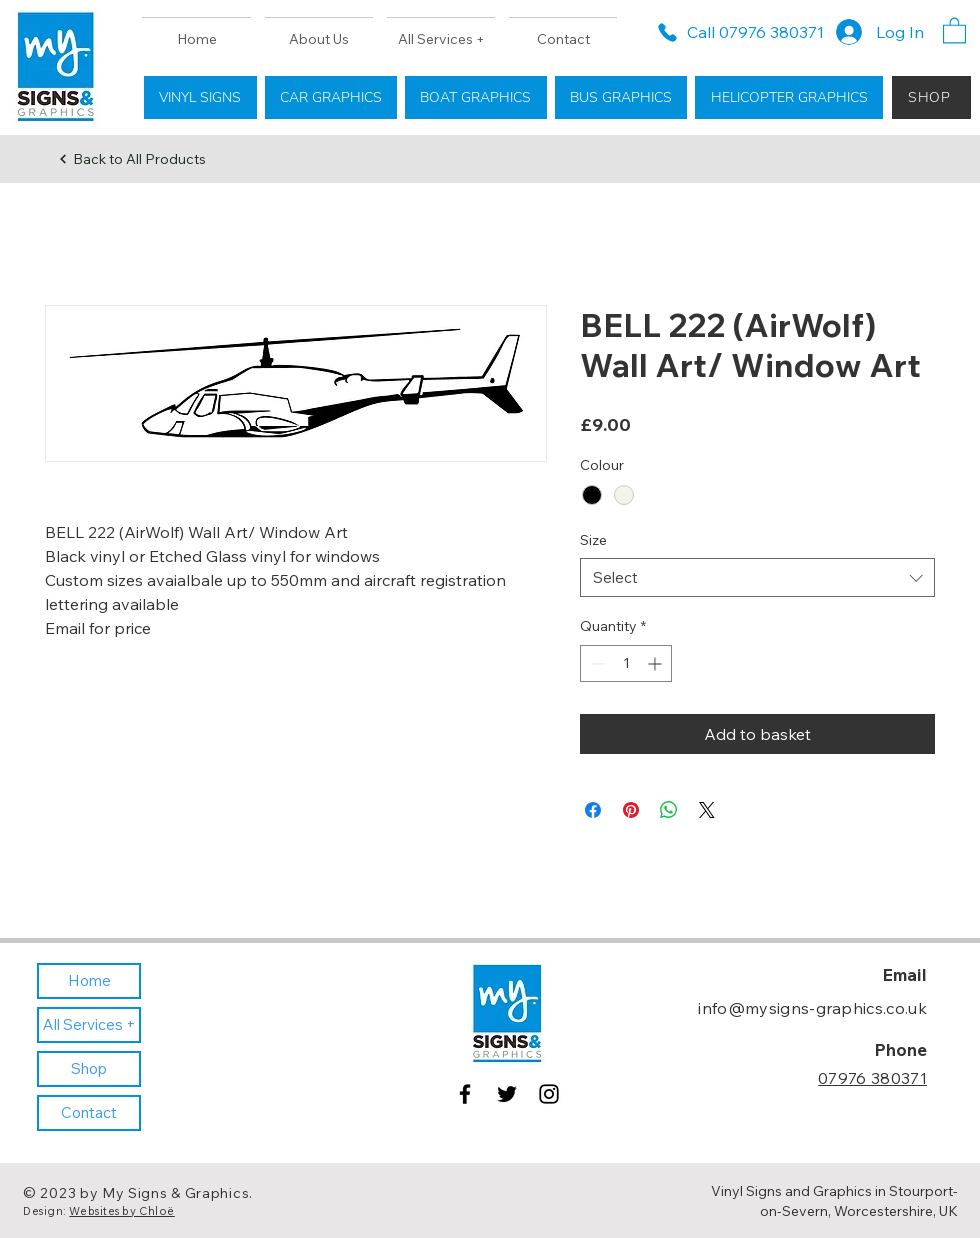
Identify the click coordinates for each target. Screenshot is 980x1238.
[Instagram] (549, 1094)
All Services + (89, 1024)
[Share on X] (707, 810)
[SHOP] (931, 97)
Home (89, 980)
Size (593, 540)
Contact (89, 1112)
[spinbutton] (626, 663)
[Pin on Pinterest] (631, 810)
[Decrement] (595, 663)
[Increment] (656, 663)
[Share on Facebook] (593, 810)
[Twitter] (507, 1094)
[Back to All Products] (132, 159)
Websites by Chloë (121, 1211)
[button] (954, 29)
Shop (89, 1068)
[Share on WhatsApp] (669, 810)
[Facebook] (465, 1094)
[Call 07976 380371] (739, 32)
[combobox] (757, 577)
